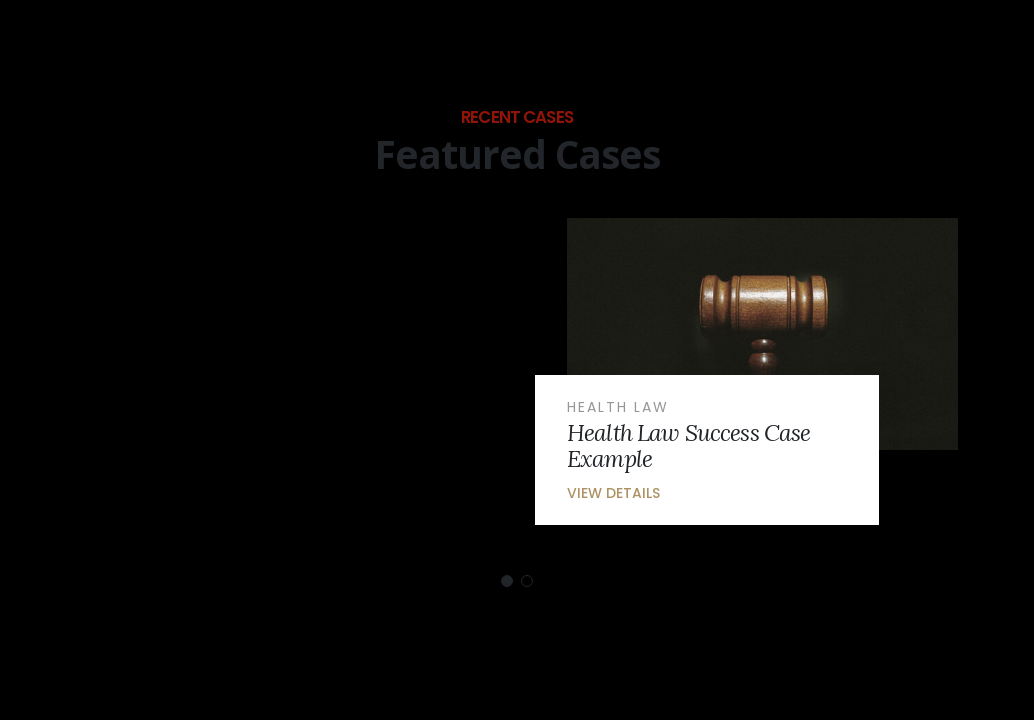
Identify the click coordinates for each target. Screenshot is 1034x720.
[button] (507, 581)
